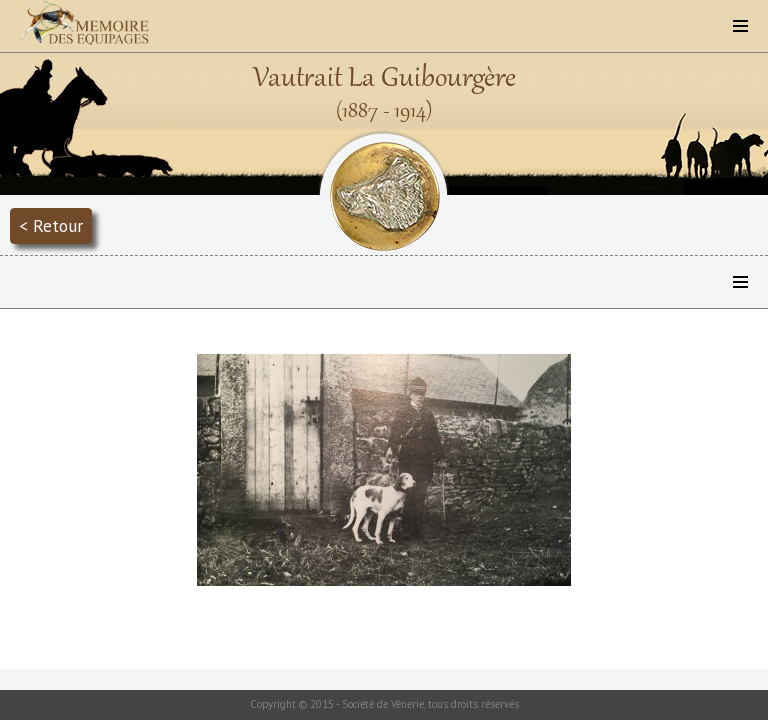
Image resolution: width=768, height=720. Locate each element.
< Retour (51, 225)
